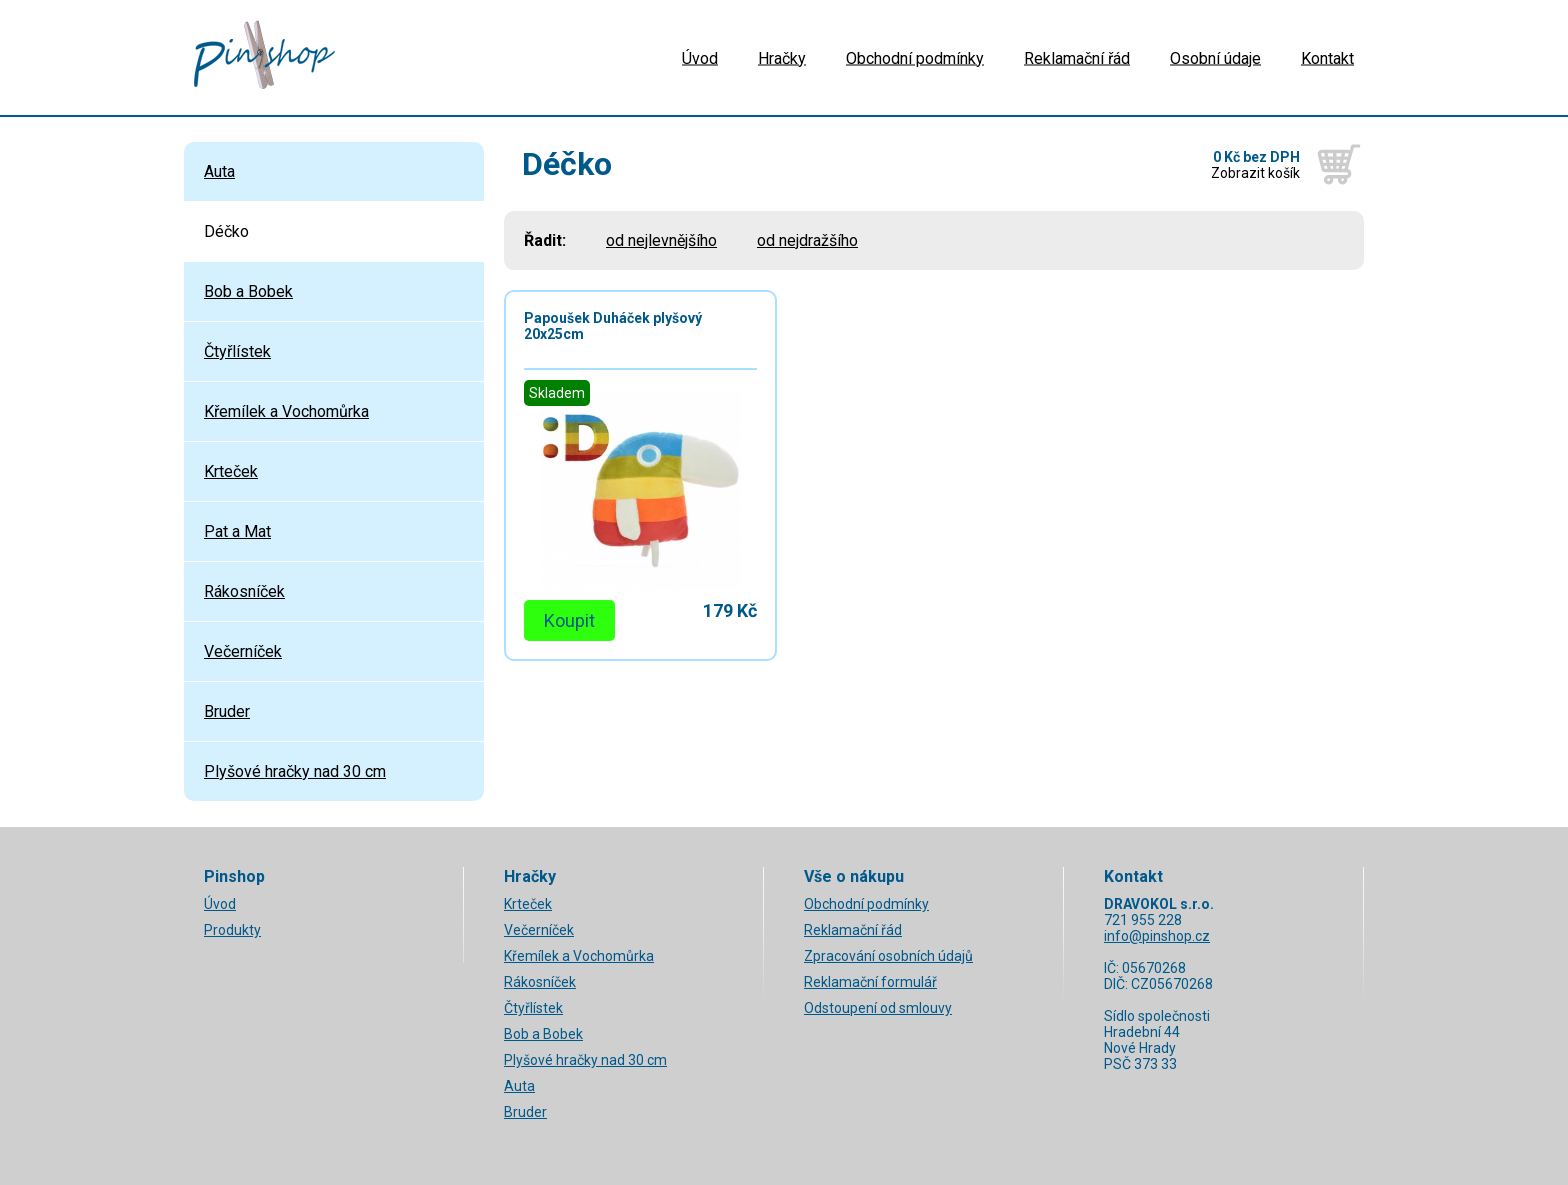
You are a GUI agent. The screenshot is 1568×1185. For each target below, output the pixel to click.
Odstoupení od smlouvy (878, 1008)
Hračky (782, 57)
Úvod (700, 57)
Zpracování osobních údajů (888, 956)
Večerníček (243, 651)
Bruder (227, 711)
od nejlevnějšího (661, 240)
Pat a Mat (237, 531)
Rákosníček (244, 591)
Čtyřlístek (237, 351)
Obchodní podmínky (915, 57)
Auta (219, 171)
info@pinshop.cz (1157, 936)
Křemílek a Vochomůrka (286, 411)
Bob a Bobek (248, 291)
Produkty (232, 930)
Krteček (231, 471)
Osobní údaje (1215, 57)
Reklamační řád (1077, 57)
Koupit (569, 620)
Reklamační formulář (870, 982)
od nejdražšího (807, 240)
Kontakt (1327, 57)
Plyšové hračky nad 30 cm (295, 771)
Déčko (226, 231)
